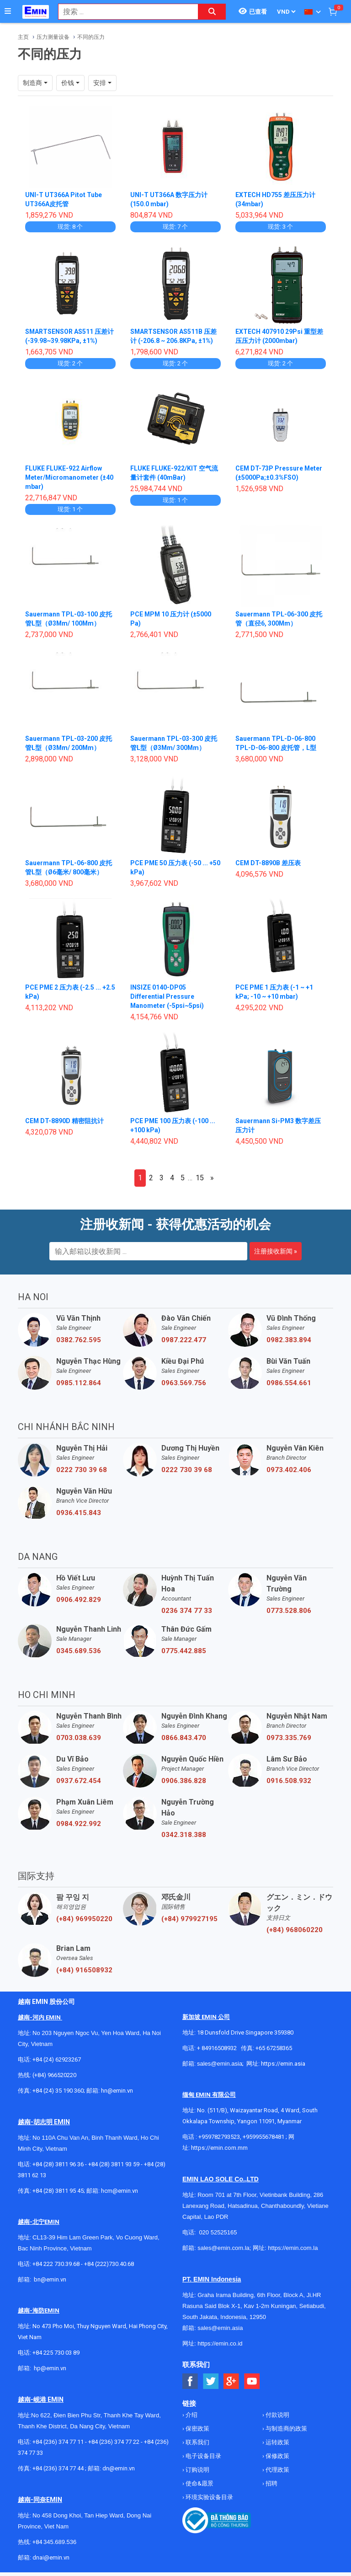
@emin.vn (53, 2368)
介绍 (190, 2414)
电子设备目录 (202, 2456)
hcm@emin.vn (119, 2190)
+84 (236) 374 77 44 (58, 2468)
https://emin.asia (283, 2063)
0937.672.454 (78, 1781)
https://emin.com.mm (219, 2147)
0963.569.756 (183, 1383)
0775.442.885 (183, 1651)
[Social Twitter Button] (211, 2381)
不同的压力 (91, 37)
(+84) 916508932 (84, 1970)
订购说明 (196, 2469)
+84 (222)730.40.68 (109, 2263)
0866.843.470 (183, 1738)
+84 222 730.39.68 (56, 2263)
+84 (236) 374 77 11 (58, 2441)
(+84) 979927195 (189, 1919)
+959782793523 (219, 2136)
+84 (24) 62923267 (56, 2059)
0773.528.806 (288, 1611)
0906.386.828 (183, 1781)
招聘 (270, 2483)
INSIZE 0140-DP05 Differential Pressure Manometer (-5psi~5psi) (167, 996)
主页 (23, 37)
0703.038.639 (78, 1738)
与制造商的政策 (285, 2428)
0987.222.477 (183, 1340)
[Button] (8, 11)
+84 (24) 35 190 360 (58, 2090)
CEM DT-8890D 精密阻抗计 (64, 1121)
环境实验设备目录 (208, 2497)
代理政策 (276, 2469)
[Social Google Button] (231, 2381)
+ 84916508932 (217, 2048)
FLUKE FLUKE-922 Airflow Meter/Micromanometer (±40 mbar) (69, 477)
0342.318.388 (183, 1835)
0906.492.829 (78, 1600)
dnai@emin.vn (50, 2557)
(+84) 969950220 (84, 1919)
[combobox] (123, 12)
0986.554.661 (288, 1383)
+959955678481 (264, 2136)
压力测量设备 (53, 37)
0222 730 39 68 (81, 1470)
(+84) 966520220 (54, 2075)
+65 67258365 (273, 2048)
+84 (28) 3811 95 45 (58, 2190)
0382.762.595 (78, 1340)
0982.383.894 (288, 1340)
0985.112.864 (78, 1383)
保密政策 (196, 2428)
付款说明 (276, 2414)
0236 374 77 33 (186, 1611)
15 (200, 1177)
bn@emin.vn (50, 2279)
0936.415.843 (78, 1513)
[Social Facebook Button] (190, 2381)
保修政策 (276, 2456)
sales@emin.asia (219, 2063)
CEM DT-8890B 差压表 (268, 863)
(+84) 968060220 (294, 1930)
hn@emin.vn (117, 2090)
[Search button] (212, 12)
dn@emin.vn (118, 2468)
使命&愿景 (198, 2483)
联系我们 (196, 2442)
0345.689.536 (78, 1651)
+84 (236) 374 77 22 (113, 2441)
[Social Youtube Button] (252, 2381)
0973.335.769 (288, 1738)
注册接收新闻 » (275, 1251)
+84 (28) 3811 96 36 (58, 2164)
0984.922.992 (78, 1824)
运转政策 (276, 2442)
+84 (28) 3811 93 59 (113, 2164)
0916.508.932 (288, 1781)
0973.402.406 (288, 1470)
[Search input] (123, 12)
